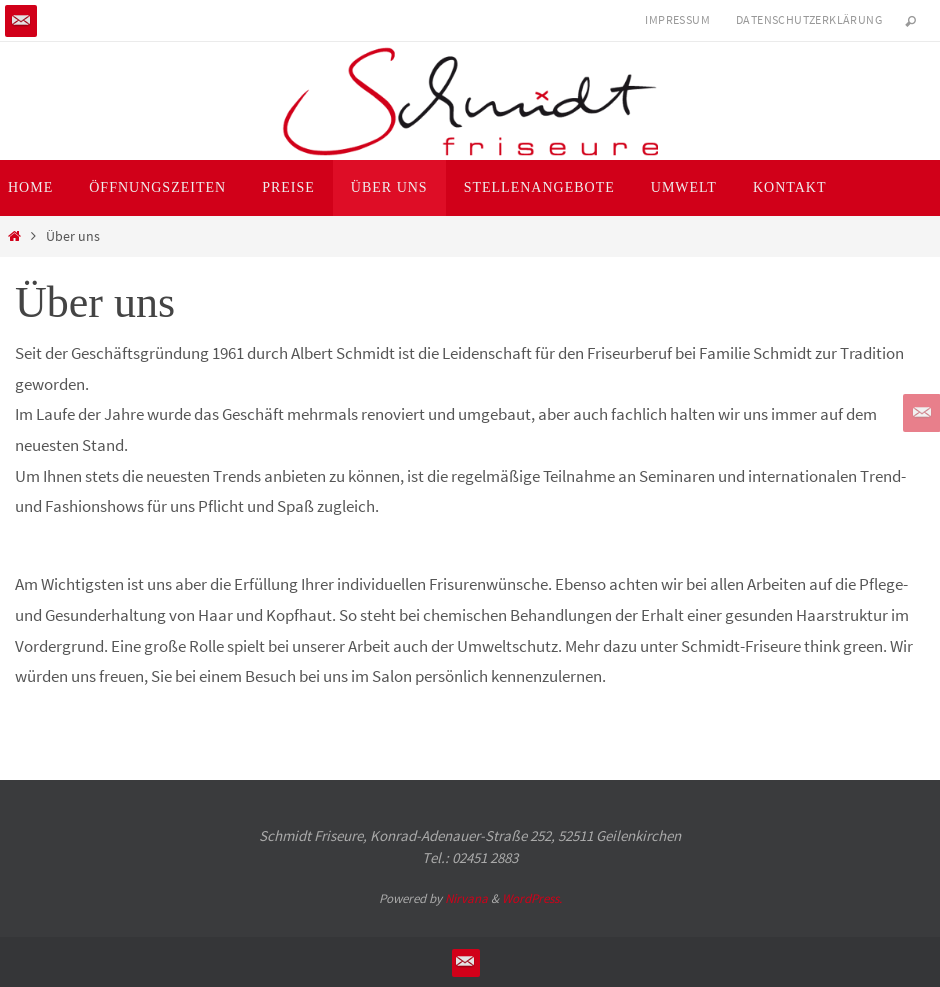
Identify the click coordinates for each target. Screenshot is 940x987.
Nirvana (466, 898)
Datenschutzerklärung (809, 19)
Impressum (677, 19)
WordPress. (532, 898)
